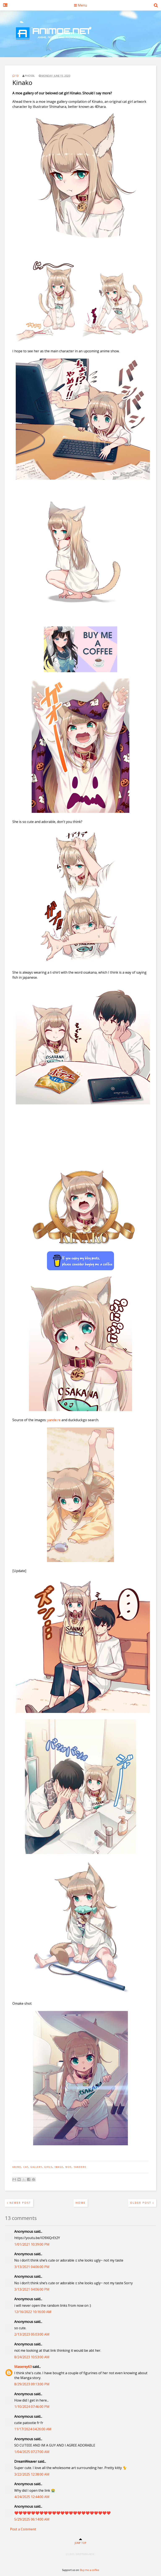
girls (48, 2166)
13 (15, 76)
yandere (80, 2166)
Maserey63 (23, 2366)
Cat (25, 2166)
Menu (80, 5)
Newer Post (19, 2203)
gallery (36, 2166)
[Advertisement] (80, 1135)
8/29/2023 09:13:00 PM (31, 2384)
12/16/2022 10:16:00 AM (32, 2311)
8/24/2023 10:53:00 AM (31, 2357)
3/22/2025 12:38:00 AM (31, 2474)
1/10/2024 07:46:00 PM (31, 2406)
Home (81, 2203)
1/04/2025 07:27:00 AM (31, 2451)
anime (16, 2166)
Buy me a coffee (89, 2570)
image (59, 2166)
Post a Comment (23, 2529)
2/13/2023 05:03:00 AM (31, 2334)
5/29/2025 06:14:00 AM (31, 2519)
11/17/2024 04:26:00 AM (32, 2429)
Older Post (142, 2203)
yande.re (54, 1420)
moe (68, 2166)
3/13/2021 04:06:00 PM (31, 2266)
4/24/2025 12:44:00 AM (31, 2496)
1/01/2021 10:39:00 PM (31, 2244)
